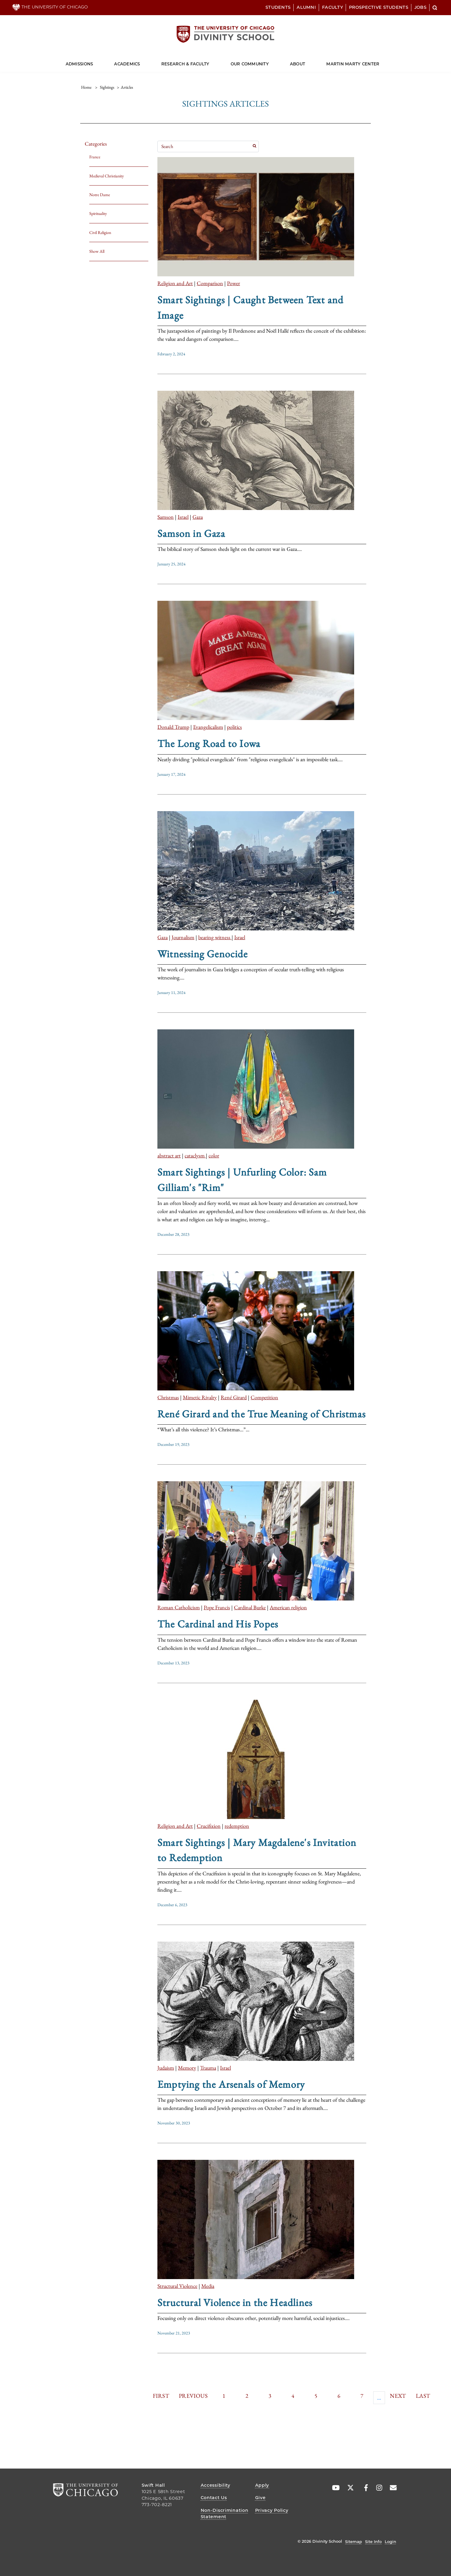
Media (207, 2285)
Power (233, 283)
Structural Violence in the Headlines (234, 2302)
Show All (96, 251)
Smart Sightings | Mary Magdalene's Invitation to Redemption (256, 1850)
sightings (107, 87)
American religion (288, 1607)
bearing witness (215, 937)
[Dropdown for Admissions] (93, 61)
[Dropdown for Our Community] (269, 61)
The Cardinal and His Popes (217, 1623)
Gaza (198, 516)
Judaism (165, 2067)
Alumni (306, 7)
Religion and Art (175, 283)
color (214, 1155)
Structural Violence (177, 2285)
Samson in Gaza (191, 533)
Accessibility (215, 2485)
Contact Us (214, 2497)
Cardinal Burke (250, 1607)
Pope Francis (217, 1607)
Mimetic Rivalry (200, 1397)
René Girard (234, 1397)
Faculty (332, 7)
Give (260, 2497)
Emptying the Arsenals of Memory (231, 2084)
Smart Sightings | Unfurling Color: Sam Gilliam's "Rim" (242, 1179)
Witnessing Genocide (202, 953)
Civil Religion (100, 232)
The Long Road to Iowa (208, 743)
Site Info (373, 2541)
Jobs (420, 7)
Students (278, 7)
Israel (183, 516)
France (94, 157)
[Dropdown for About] (305, 61)
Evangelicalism (208, 726)
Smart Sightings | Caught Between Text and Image (250, 307)
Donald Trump (173, 726)
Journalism (183, 937)
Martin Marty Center (352, 63)
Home (86, 87)
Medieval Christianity (106, 176)
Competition (264, 1397)
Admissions (79, 63)
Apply (262, 2485)
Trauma (208, 2067)
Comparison (210, 283)
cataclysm (195, 1155)
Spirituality (98, 213)
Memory (187, 2067)
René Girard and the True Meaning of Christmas (261, 1413)
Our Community (250, 63)
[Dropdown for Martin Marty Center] (379, 61)
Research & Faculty (185, 63)
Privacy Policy (271, 2510)
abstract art (169, 1155)
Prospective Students (378, 7)
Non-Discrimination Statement (225, 2514)
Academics (127, 63)
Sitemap (353, 2541)
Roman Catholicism (178, 1607)
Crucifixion (209, 1825)
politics (234, 726)
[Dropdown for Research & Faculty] (209, 61)
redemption (237, 1825)
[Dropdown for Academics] (140, 61)
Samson (165, 516)
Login (390, 2541)
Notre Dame (99, 194)
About (297, 63)
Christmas (168, 1397)
